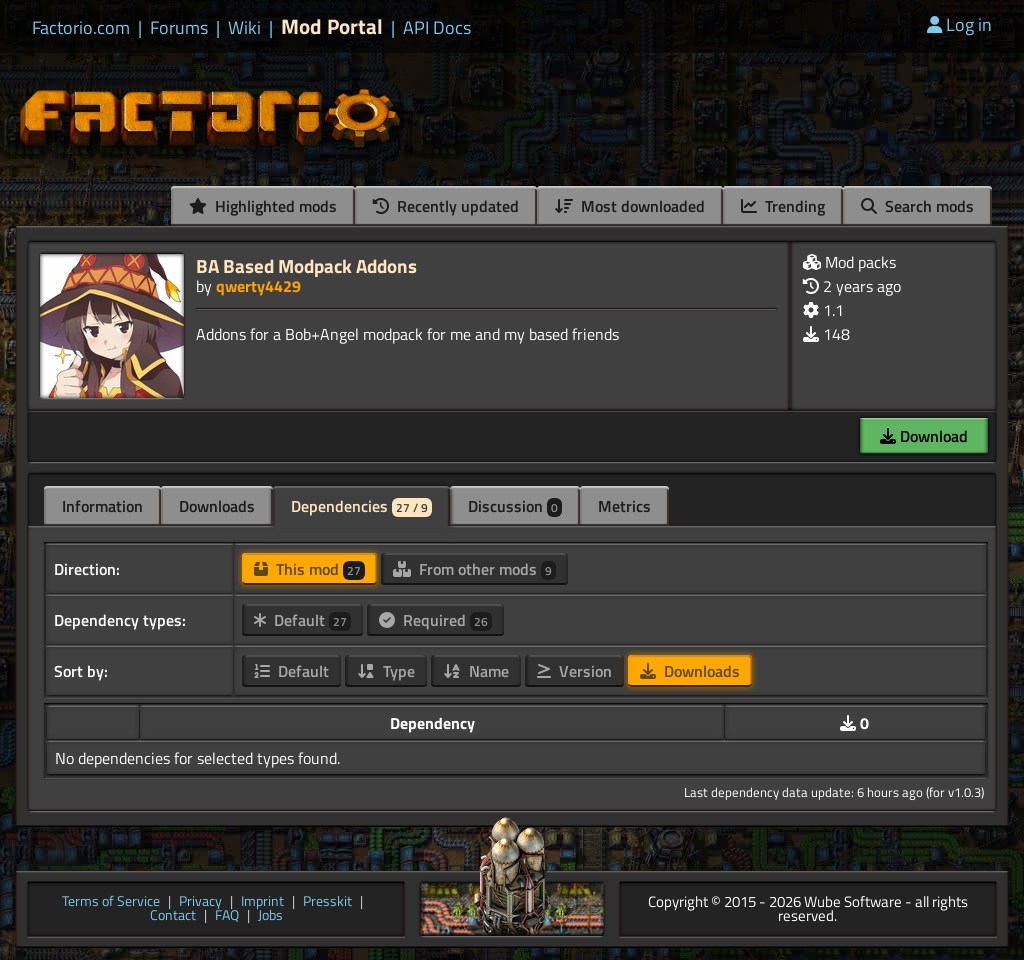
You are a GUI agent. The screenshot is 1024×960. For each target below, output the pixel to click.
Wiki (244, 28)
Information (102, 506)
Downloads (217, 506)
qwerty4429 (258, 286)
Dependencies (361, 506)
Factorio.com (81, 28)
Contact (173, 916)
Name (476, 671)
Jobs (270, 916)
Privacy (200, 902)
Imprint (262, 902)
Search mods (917, 206)
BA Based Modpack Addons (306, 265)
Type (386, 671)
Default (302, 620)
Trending (783, 206)
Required (435, 620)
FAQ (227, 916)
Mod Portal (332, 26)
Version (574, 671)
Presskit (327, 902)
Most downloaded (630, 206)
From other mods (474, 569)
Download (924, 436)
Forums (179, 28)
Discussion (515, 506)
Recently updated (446, 206)
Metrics (624, 506)
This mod (309, 569)
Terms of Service (111, 902)
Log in (959, 24)
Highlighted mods (263, 206)
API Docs (437, 28)
